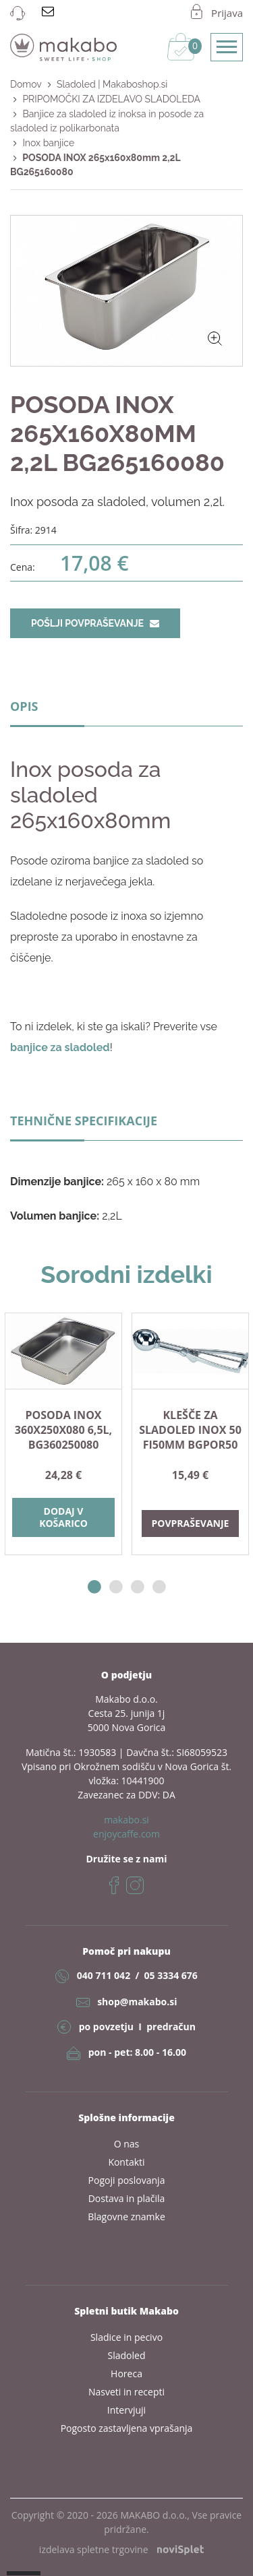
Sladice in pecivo (126, 2337)
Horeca (126, 2373)
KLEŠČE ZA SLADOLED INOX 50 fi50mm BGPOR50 (190, 1430)
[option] (63, 1434)
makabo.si (126, 1819)
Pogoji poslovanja (126, 2180)
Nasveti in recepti (126, 2391)
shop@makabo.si (137, 2001)
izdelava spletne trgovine (121, 2549)
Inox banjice (48, 142)
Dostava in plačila (126, 2198)
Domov (26, 84)
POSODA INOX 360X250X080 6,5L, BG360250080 (63, 1430)
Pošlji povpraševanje (95, 623)
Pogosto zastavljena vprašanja (127, 2428)
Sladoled (127, 2355)
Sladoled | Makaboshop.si (112, 84)
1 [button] (94, 1587)
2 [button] (116, 1587)
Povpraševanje (190, 1523)
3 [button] (137, 1587)
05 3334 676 (170, 1975)
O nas (127, 2143)
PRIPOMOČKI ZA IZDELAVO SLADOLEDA (111, 99)
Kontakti (126, 2162)
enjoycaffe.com (126, 1833)
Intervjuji (126, 2410)
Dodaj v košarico (63, 1517)
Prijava (227, 13)
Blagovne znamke (126, 2216)
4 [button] (159, 1587)
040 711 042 (103, 1975)
